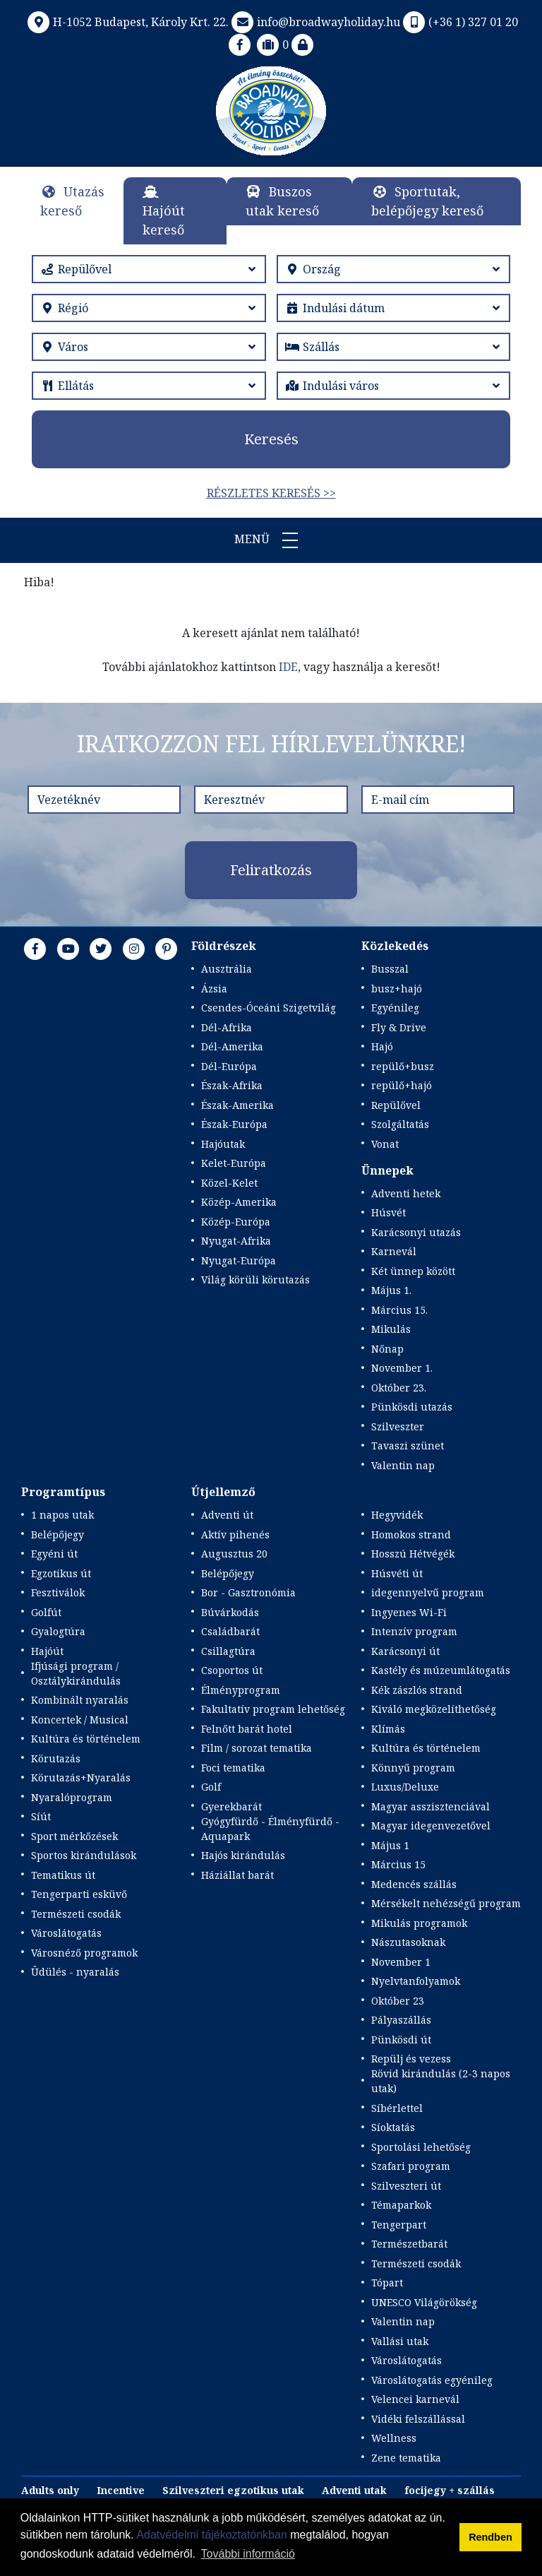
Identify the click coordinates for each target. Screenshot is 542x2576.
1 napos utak (62, 1514)
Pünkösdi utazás (411, 1406)
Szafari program (410, 2166)
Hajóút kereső (164, 220)
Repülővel (396, 1105)
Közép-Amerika (239, 1202)
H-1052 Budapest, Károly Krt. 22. (127, 22)
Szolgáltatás (400, 1124)
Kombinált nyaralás (79, 1700)
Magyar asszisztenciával (430, 1806)
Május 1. (391, 1290)
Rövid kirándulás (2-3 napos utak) (440, 2081)
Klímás (388, 1728)
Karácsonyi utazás (416, 1232)
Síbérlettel (397, 2108)
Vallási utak (399, 2341)
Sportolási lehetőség (421, 2147)
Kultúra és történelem (85, 1738)
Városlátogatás (66, 1933)
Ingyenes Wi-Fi (409, 1612)
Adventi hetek (405, 1193)
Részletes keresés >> (271, 493)
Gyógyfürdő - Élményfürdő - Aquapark (270, 1829)
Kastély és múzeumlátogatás (440, 1670)
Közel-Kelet (229, 1182)
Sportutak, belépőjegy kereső (427, 201)
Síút (41, 1816)
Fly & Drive (398, 1027)
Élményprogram (240, 1690)
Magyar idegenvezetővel (430, 1825)
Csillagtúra (228, 1651)
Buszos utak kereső (282, 201)
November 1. (402, 1368)
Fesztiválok (58, 1592)
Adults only (50, 2490)
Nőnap (387, 1348)
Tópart (387, 2282)
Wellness (393, 2438)
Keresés (271, 439)
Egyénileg (395, 1007)
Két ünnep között (413, 1271)
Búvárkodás (230, 1612)
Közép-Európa (235, 1221)
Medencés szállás (414, 1884)
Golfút (46, 1612)
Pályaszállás (401, 2019)
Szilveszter (397, 1426)
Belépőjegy (57, 1534)
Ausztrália (226, 968)
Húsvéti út (397, 1573)
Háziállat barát (237, 1875)
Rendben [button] (490, 2537)
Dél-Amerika (232, 1046)
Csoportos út (232, 1670)
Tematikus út (63, 1875)
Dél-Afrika (226, 1027)
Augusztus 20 (234, 1553)
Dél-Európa (229, 1066)
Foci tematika (233, 1767)
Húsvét (388, 1212)
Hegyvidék (397, 1514)
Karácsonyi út (405, 1651)
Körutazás (55, 1758)
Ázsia (214, 988)
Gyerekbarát (231, 1806)
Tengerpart (398, 2224)
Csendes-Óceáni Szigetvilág (268, 1007)
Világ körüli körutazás (255, 1279)
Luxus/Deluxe (405, 1786)
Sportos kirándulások (83, 1855)
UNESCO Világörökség (424, 2302)
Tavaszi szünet (407, 1445)
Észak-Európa (234, 1124)
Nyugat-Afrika (236, 1240)
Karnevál (393, 1251)
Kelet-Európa (233, 1163)
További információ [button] (248, 2554)
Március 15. (399, 1310)
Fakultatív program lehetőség (273, 1709)
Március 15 (398, 1864)
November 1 (400, 1962)
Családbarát (230, 1631)
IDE (288, 667)
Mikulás (391, 1329)
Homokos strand (411, 1534)
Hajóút (47, 1651)
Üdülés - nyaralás (75, 1971)
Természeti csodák (76, 1914)
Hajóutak (223, 1144)
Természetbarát (409, 2243)
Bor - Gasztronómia (248, 1592)
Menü (271, 540)
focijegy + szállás (449, 2490)
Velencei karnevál (415, 2399)
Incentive (121, 2490)
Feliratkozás (271, 869)
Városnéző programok (84, 1952)
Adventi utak (354, 2490)
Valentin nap (403, 1465)
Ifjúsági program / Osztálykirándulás (76, 1673)
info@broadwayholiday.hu (314, 22)
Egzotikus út (61, 1573)
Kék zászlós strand (416, 1690)
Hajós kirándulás (243, 1855)
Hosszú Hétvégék (412, 1553)
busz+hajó (396, 988)
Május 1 (390, 1845)
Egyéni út (54, 1553)
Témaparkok (401, 2205)
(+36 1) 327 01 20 (459, 22)
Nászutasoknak (408, 1942)
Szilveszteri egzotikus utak (233, 2490)
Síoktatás (393, 2127)
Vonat (385, 1144)
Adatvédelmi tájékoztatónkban (211, 2535)
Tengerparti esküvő (79, 1894)
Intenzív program (414, 1631)
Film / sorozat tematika (256, 1748)
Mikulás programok (419, 1923)
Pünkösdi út (401, 2039)
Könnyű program (413, 1767)
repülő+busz (402, 1066)
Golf (211, 1786)
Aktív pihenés (235, 1534)
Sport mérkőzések (74, 1836)
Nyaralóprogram (71, 1797)
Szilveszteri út (406, 2185)
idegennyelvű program (427, 1592)
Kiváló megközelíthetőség (433, 1709)
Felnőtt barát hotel (246, 1728)
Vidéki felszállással (418, 2419)
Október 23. (398, 1387)
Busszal (390, 968)
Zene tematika (406, 2457)
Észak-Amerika (237, 1105)
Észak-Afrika (232, 1085)
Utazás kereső (72, 201)
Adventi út (227, 1514)
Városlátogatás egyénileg (432, 2380)
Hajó (382, 1046)
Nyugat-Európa (238, 1260)
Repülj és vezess (411, 2058)
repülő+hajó (401, 1085)
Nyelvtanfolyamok (415, 1981)
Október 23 (397, 2000)
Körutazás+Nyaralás (81, 1777)
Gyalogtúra (58, 1631)
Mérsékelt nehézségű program (446, 1903)
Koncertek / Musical (79, 1719)
